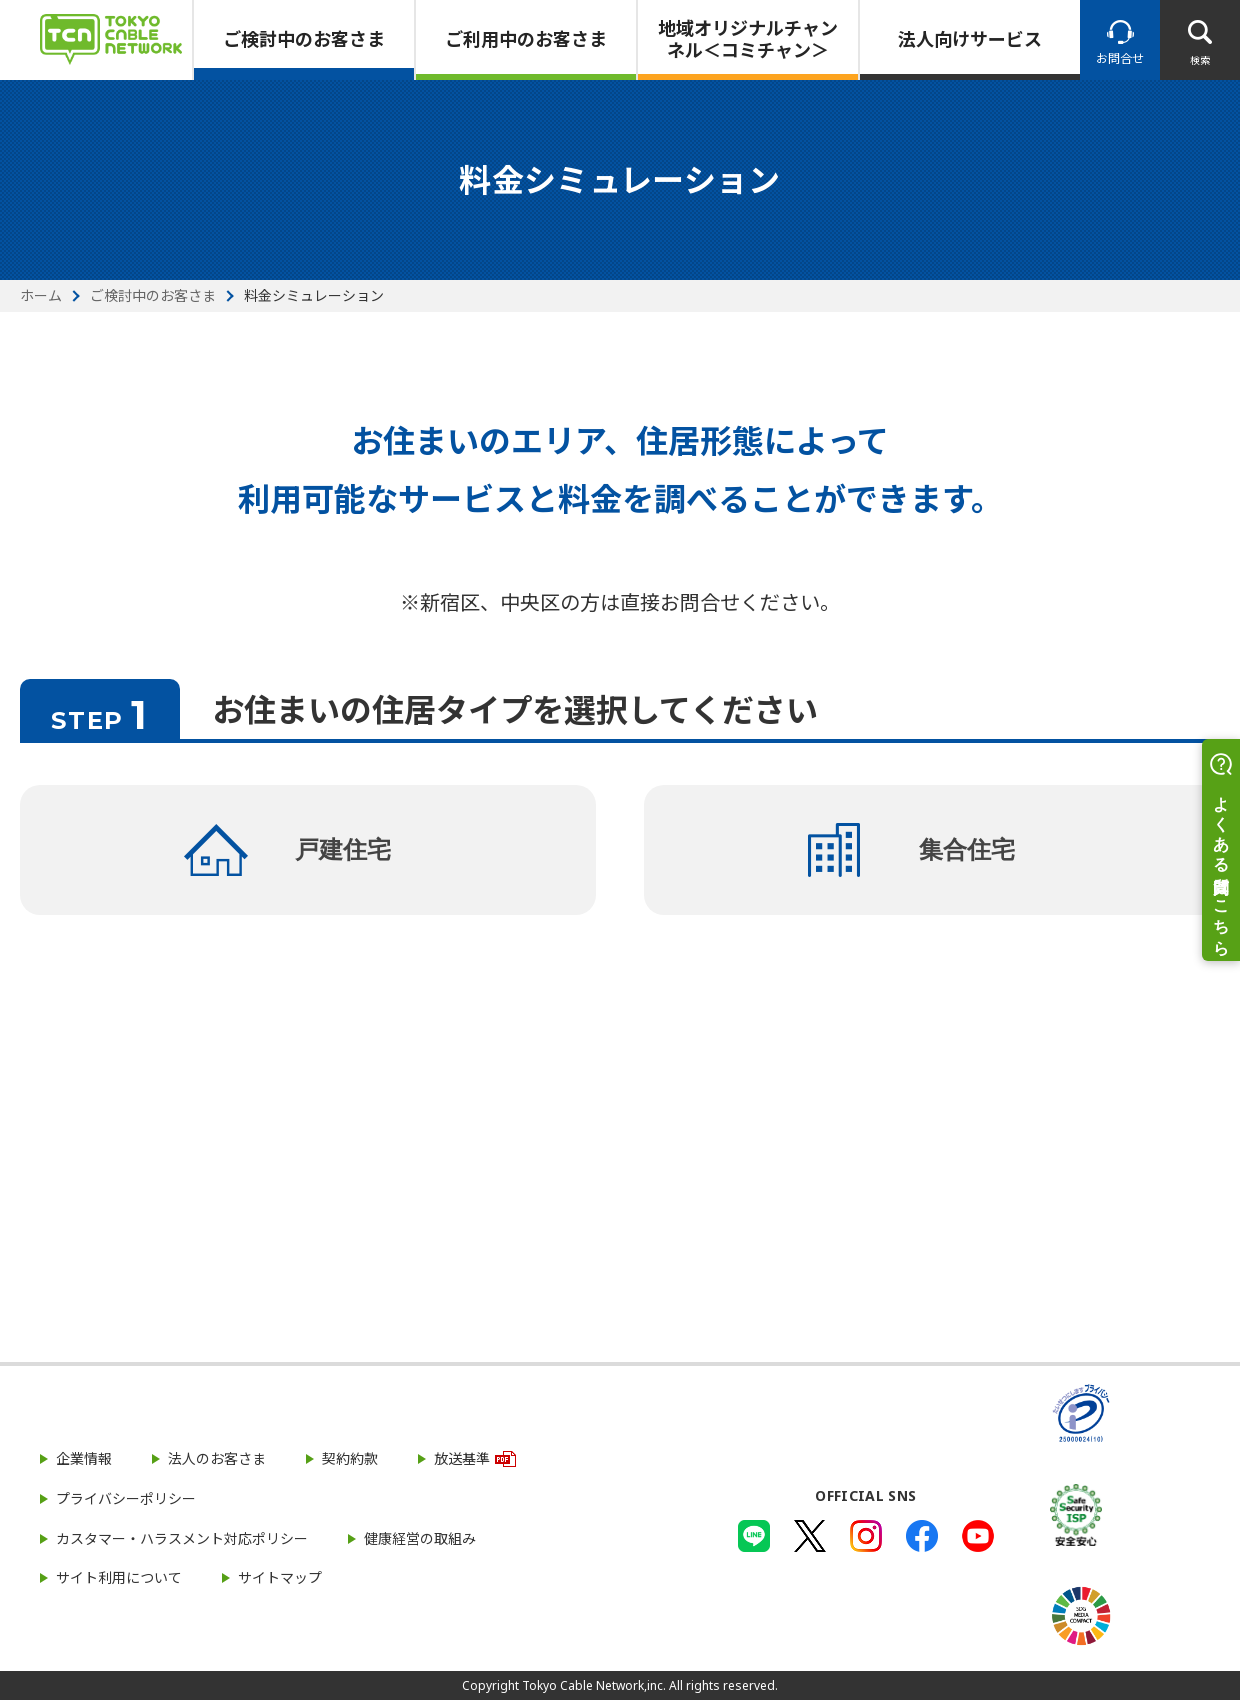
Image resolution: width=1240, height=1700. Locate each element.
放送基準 (462, 1458)
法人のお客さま (217, 1458)
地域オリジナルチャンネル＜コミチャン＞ (748, 39)
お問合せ (1120, 58)
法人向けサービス (970, 39)
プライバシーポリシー (126, 1498)
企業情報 (84, 1458)
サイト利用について (119, 1577)
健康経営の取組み (420, 1538)
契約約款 (350, 1458)
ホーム (41, 296)
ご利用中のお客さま (526, 39)
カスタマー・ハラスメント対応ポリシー (182, 1538)
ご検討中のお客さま (304, 39)
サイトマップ (280, 1577)
